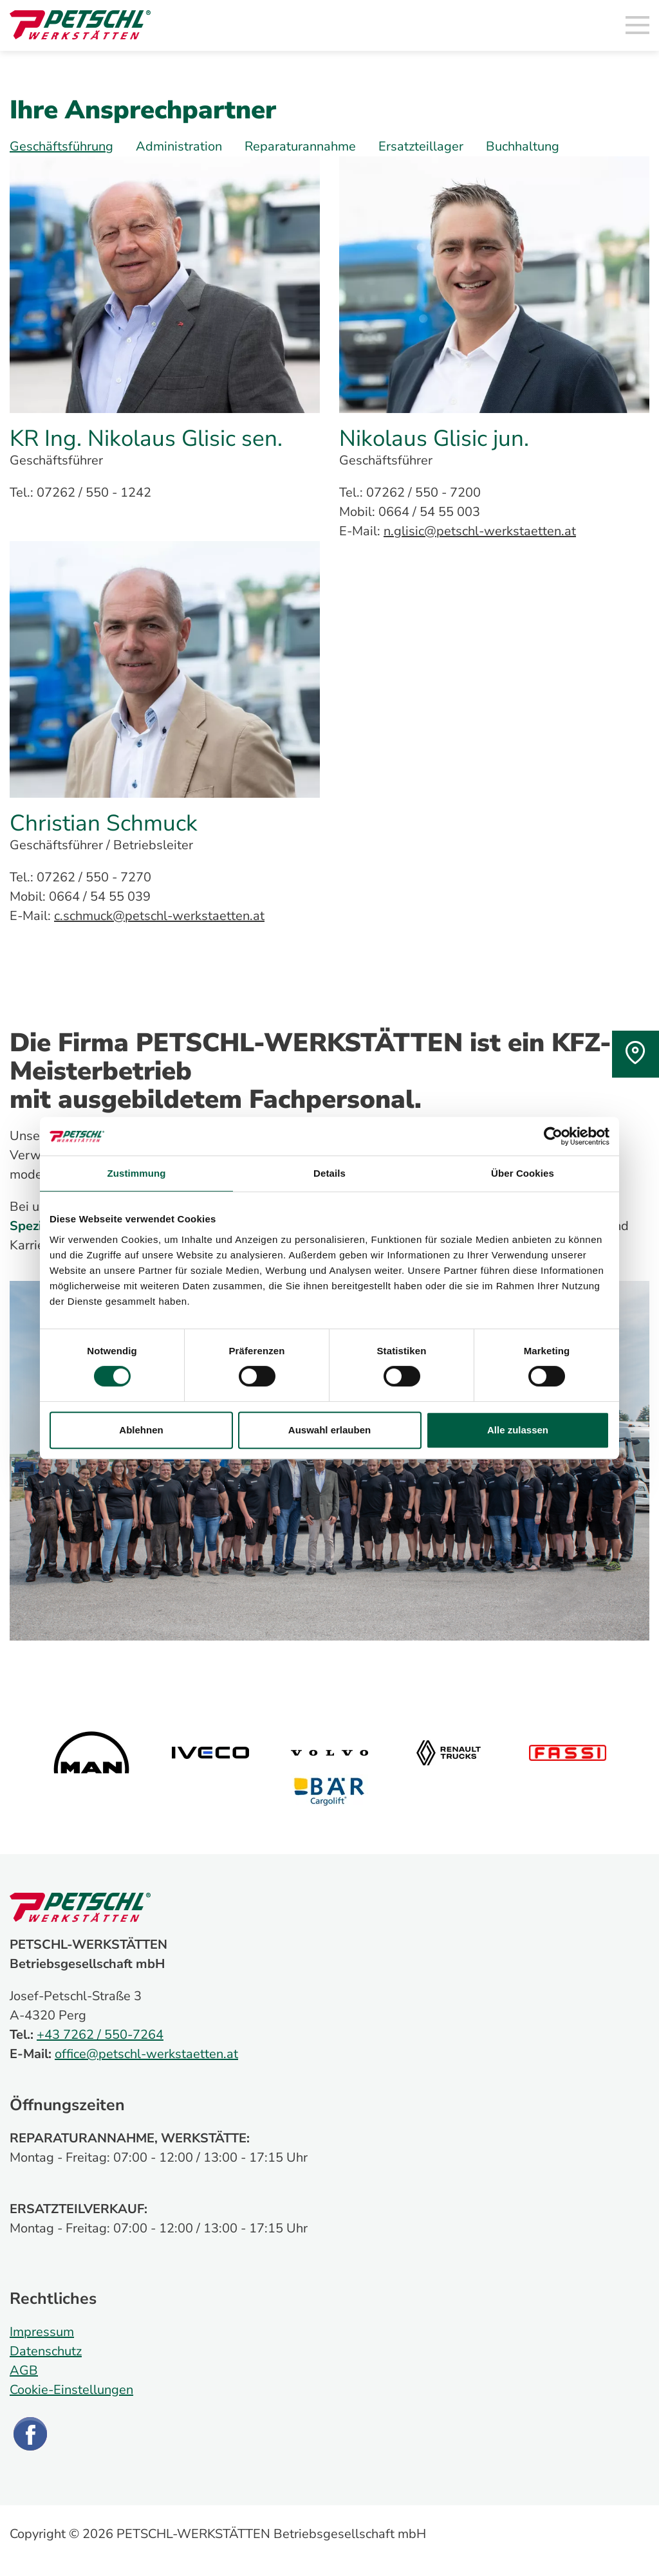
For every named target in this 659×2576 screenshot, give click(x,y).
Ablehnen (141, 1429)
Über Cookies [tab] (522, 1173)
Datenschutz (46, 2351)
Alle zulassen (517, 1429)
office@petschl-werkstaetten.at (146, 2054)
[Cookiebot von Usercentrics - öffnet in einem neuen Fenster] (553, 1136)
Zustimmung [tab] (136, 1173)
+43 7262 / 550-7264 (100, 2034)
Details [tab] (329, 1173)
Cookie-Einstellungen (71, 2389)
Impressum (42, 2332)
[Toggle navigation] (638, 26)
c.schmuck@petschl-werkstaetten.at (159, 916)
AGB (24, 2370)
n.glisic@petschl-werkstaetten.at (480, 531)
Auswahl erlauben (329, 1429)
